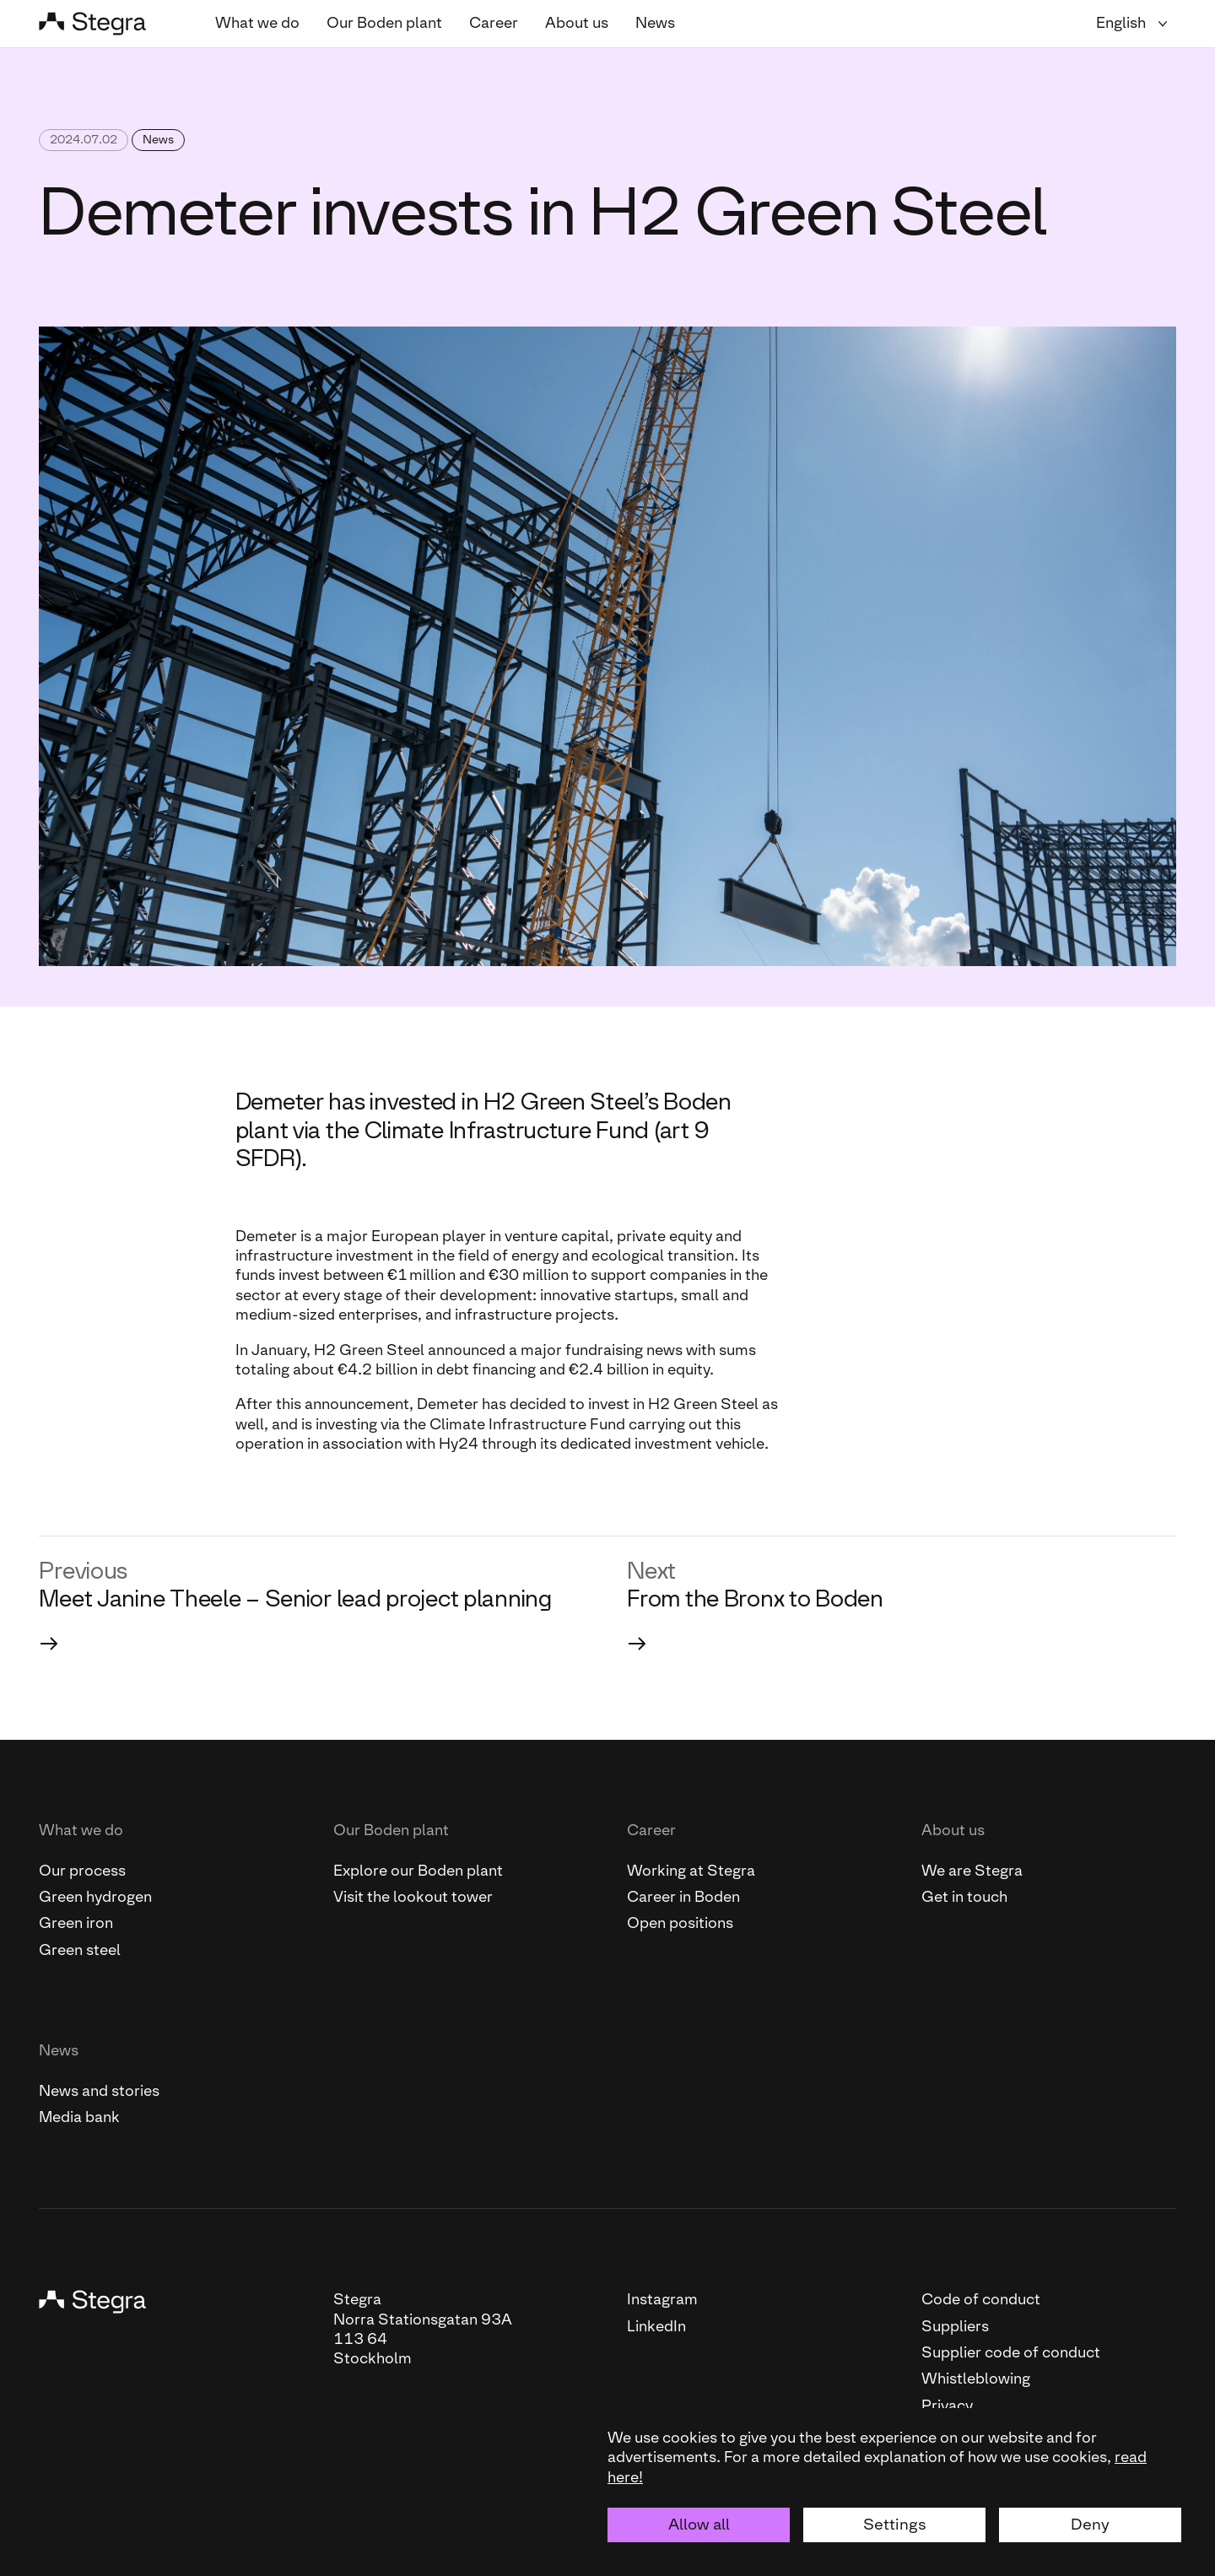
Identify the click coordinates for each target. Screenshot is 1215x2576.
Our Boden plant (384, 22)
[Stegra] (107, 23)
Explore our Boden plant (418, 1870)
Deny (1090, 2524)
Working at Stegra (691, 1870)
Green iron (76, 1922)
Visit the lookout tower (413, 1896)
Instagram (662, 2299)
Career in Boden (683, 1896)
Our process (82, 1870)
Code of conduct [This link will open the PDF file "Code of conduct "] (980, 2299)
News (655, 22)
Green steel (80, 1949)
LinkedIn (656, 2326)
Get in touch (964, 1896)
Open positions (680, 1922)
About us (576, 22)
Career (493, 22)
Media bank (79, 2117)
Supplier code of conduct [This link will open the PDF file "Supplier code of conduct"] (1010, 2352)
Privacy (947, 2405)
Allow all (699, 2524)
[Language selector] (1136, 23)
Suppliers (955, 2326)
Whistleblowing (975, 2378)
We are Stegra (972, 1870)
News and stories (99, 2090)
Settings (894, 2524)
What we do (257, 22)
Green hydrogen (95, 1896)
